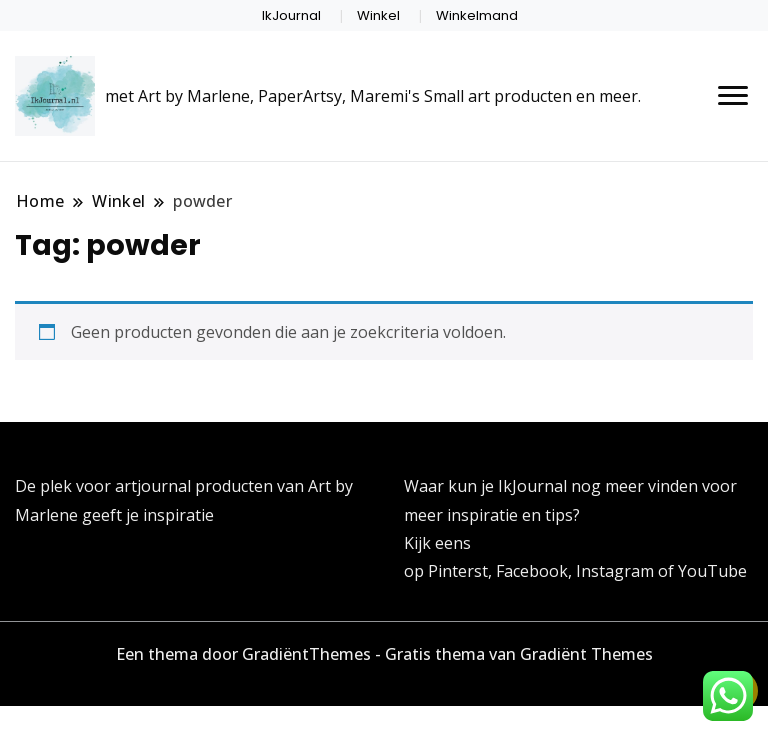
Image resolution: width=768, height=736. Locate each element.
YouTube (712, 571)
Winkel (378, 15)
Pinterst (458, 571)
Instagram (617, 571)
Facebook (532, 571)
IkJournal (291, 15)
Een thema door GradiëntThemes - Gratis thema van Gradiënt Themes (384, 654)
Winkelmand (477, 15)
